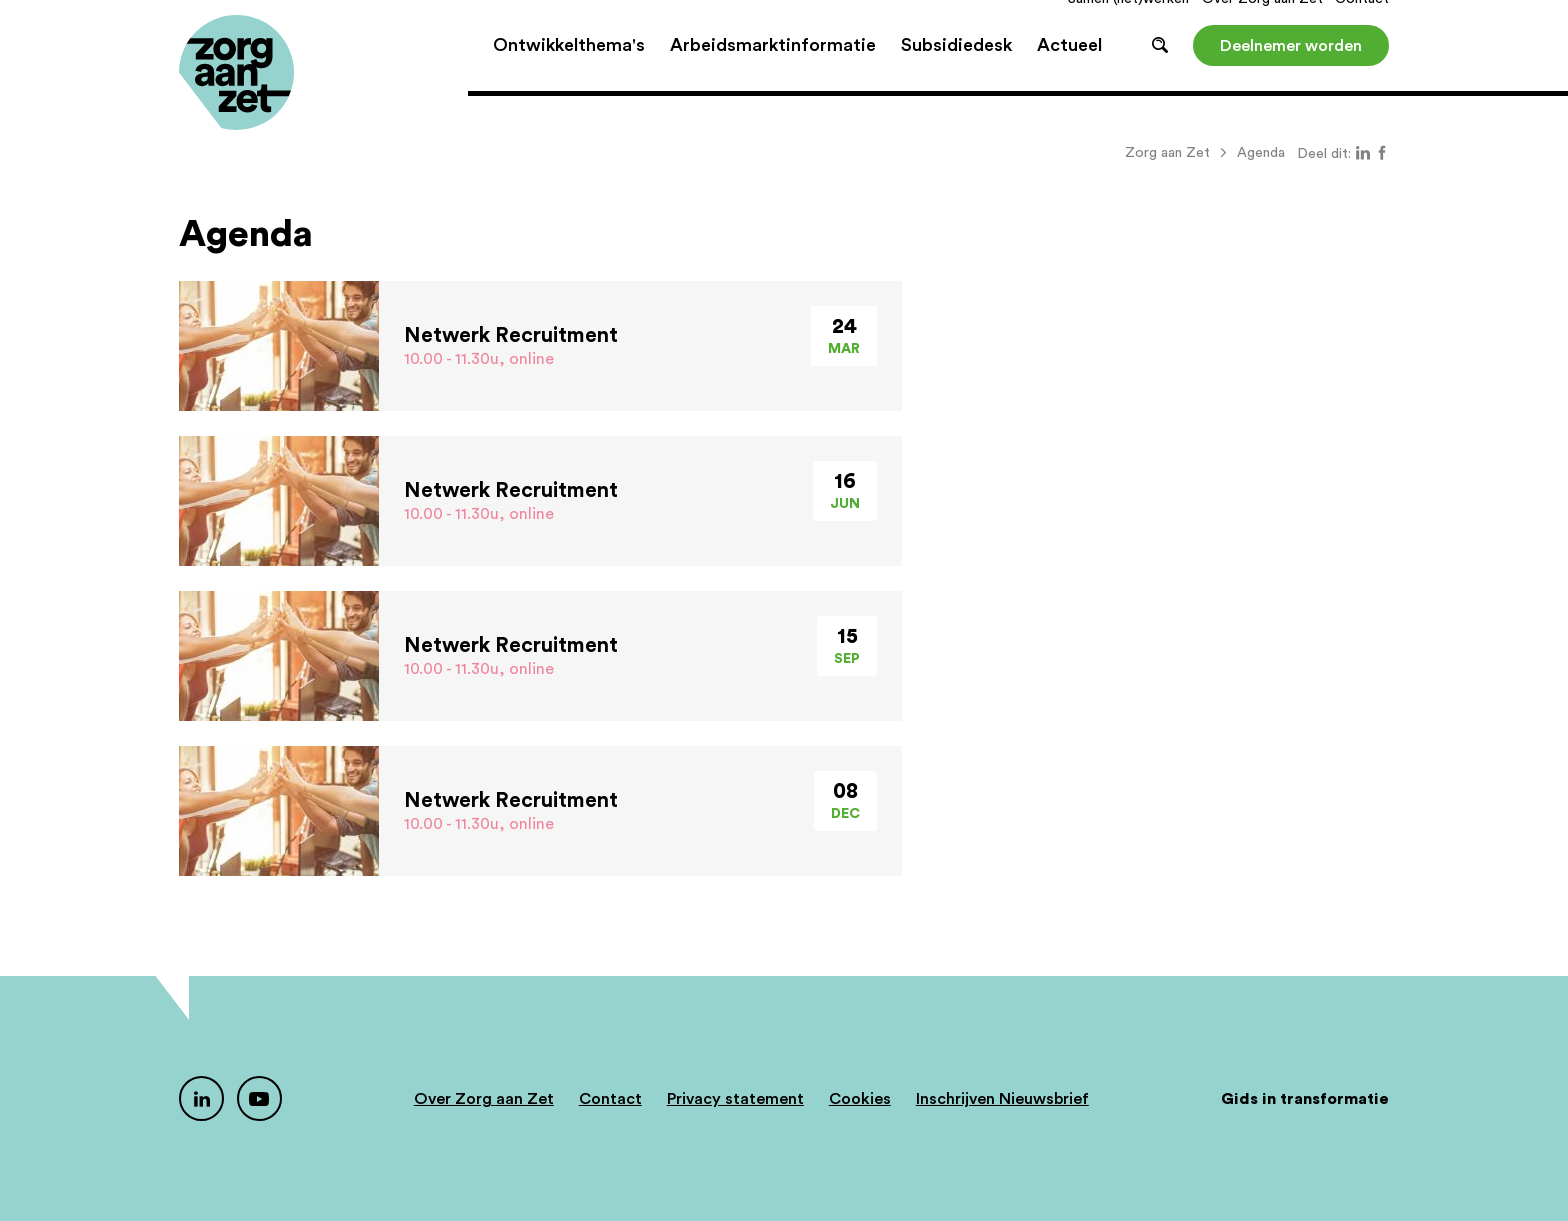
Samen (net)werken (1128, 24)
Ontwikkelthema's (569, 70)
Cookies (860, 1099)
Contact (1362, 24)
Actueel (1069, 70)
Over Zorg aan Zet (1262, 24)
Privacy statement (735, 1099)
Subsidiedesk (956, 70)
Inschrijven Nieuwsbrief (1002, 1099)
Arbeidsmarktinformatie (773, 70)
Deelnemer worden (1291, 70)
